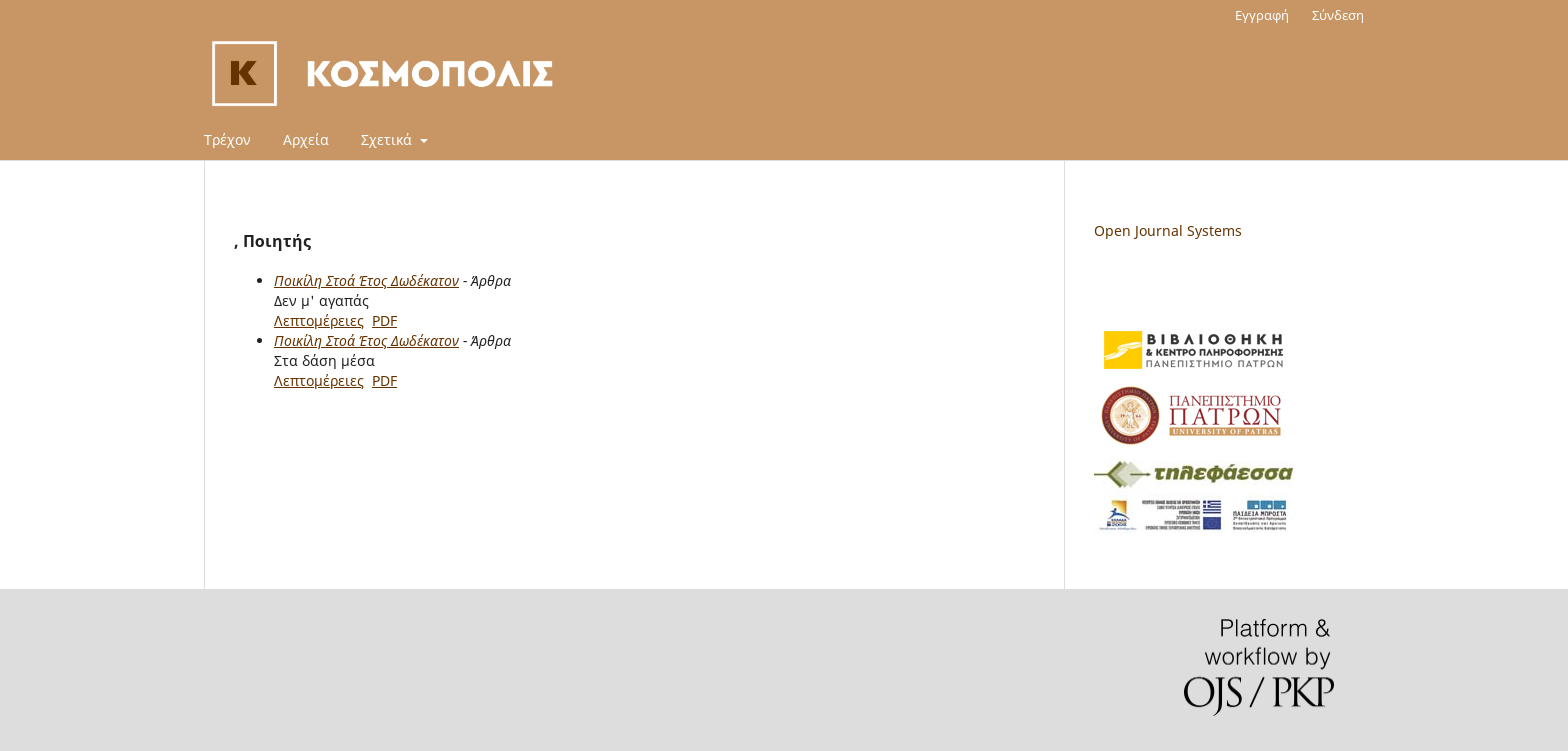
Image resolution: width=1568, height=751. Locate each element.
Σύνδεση (1338, 15)
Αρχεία (306, 139)
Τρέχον (227, 139)
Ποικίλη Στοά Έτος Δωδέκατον (366, 280)
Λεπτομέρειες (319, 320)
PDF (384, 320)
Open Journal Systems (1168, 230)
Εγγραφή (1262, 15)
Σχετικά (388, 139)
